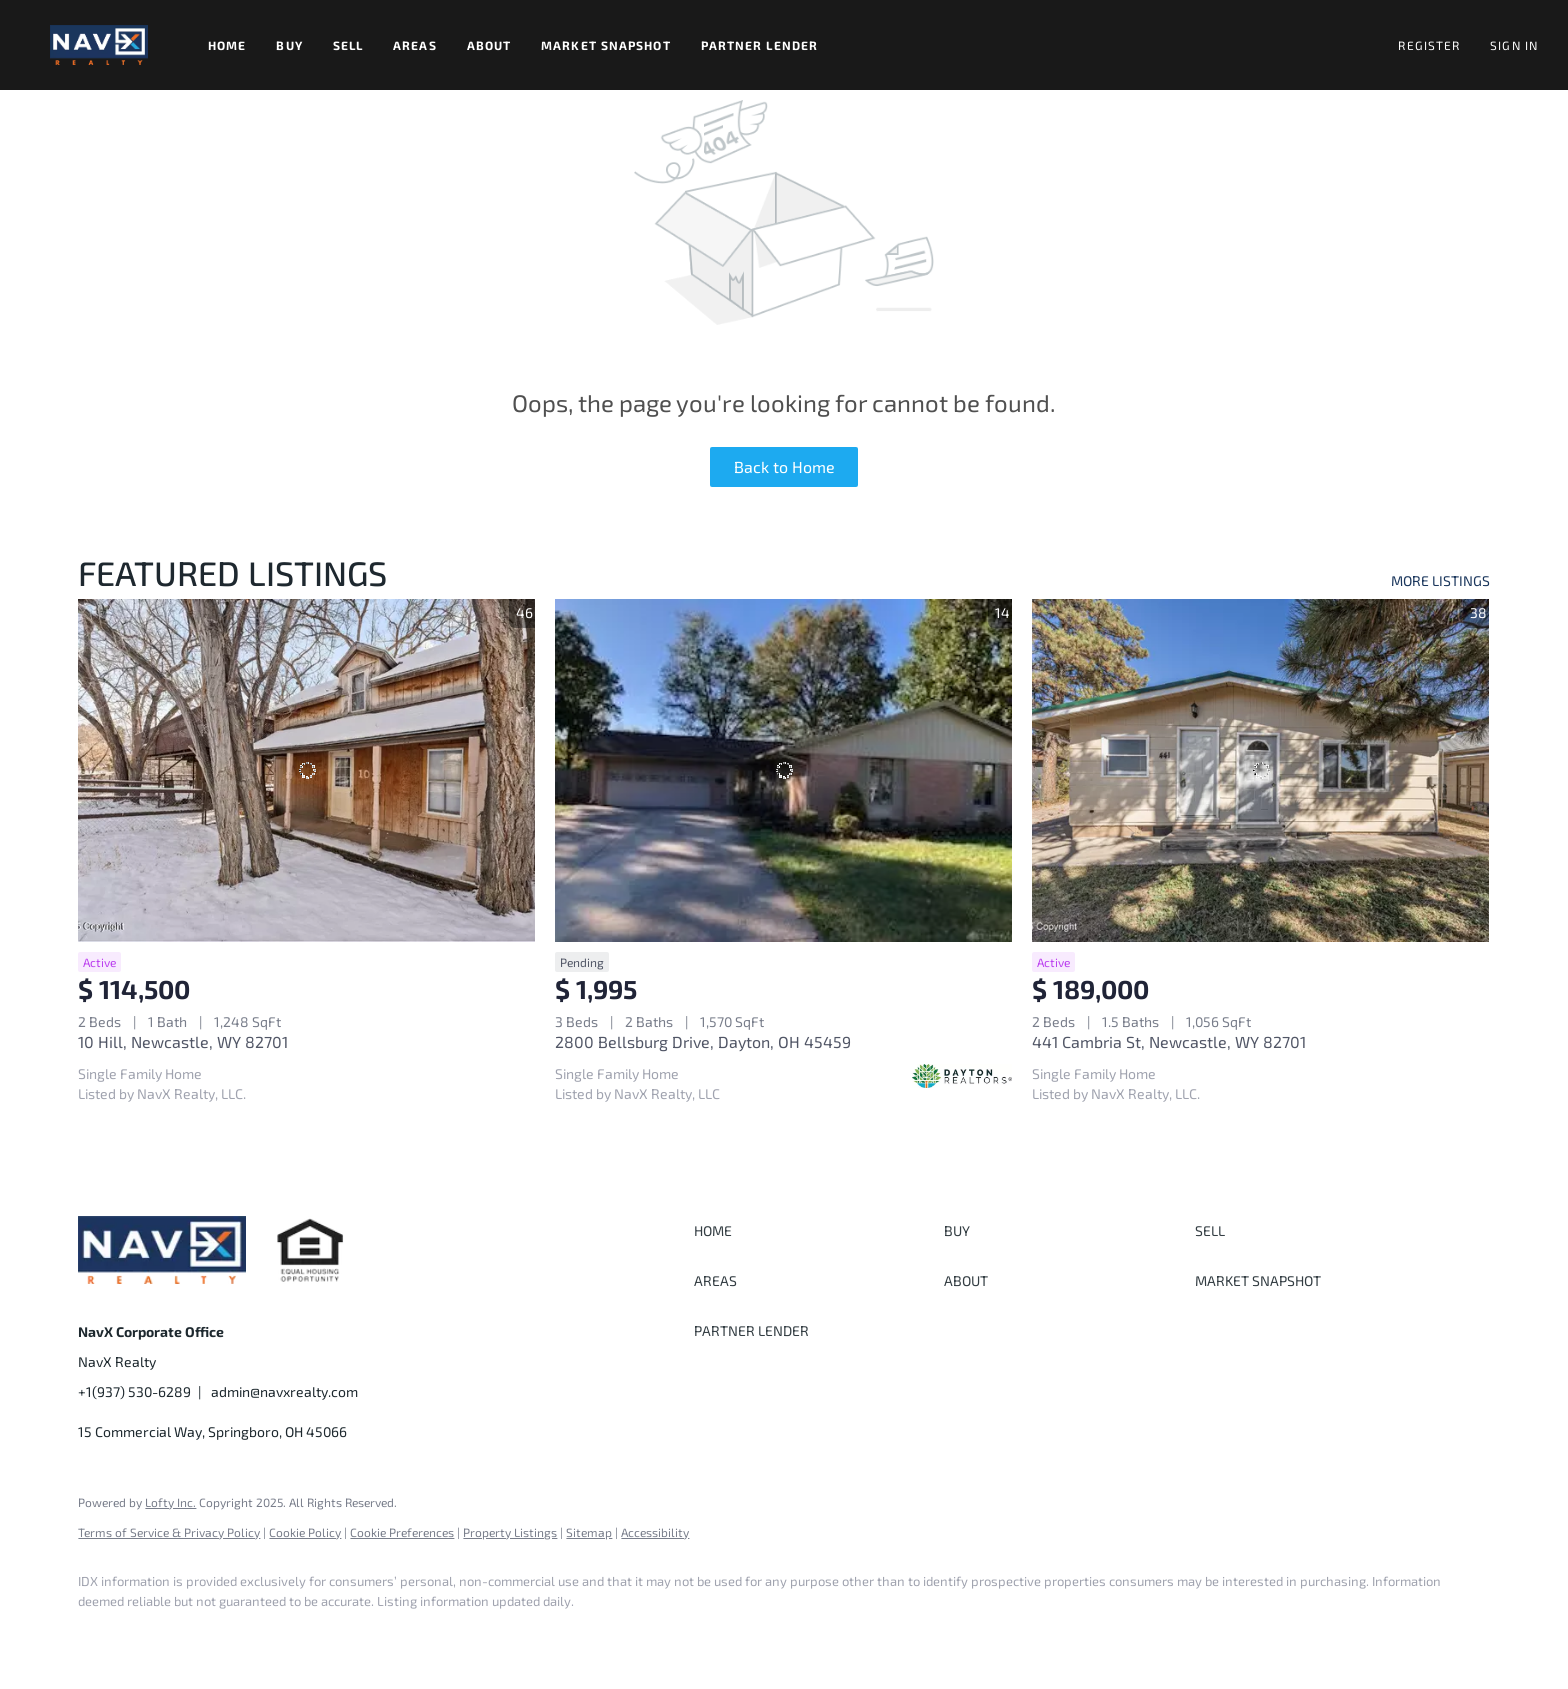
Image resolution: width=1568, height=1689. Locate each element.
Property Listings (510, 1532)
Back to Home (784, 466)
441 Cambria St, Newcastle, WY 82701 (1169, 1041)
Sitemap (589, 1532)
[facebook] (102, 1635)
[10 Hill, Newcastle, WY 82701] (306, 770)
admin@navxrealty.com (284, 1391)
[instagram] (160, 1635)
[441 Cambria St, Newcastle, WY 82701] (1260, 770)
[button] (99, 45)
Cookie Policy (305, 1532)
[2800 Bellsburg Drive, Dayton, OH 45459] (783, 770)
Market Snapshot (606, 45)
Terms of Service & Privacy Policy (169, 1532)
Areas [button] (415, 45)
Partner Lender (759, 45)
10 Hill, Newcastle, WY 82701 (183, 1041)
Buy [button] (289, 45)
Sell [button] (348, 45)
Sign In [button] (1514, 45)
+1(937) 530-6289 (134, 1391)
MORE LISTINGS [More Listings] (1440, 580)
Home (227, 45)
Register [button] (1429, 45)
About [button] (489, 45)
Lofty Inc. (170, 1502)
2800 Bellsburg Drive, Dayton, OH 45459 (703, 1041)
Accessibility (655, 1532)
